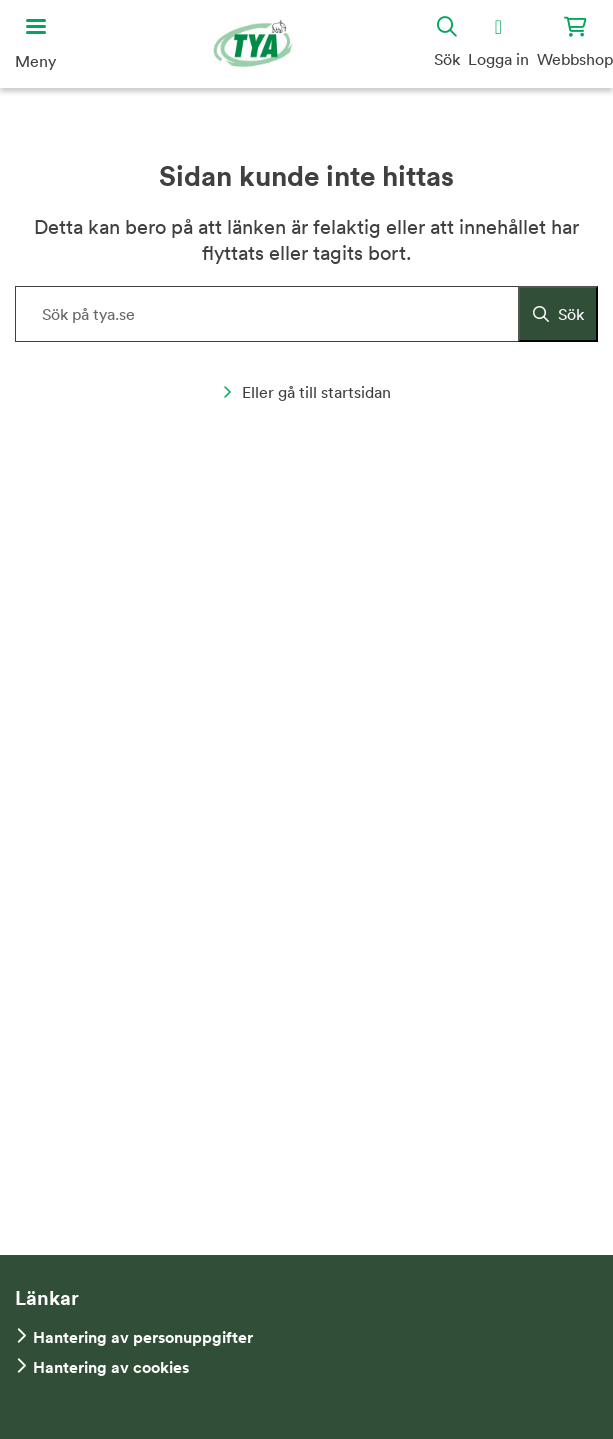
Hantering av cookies (111, 1367)
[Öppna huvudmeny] (35, 44)
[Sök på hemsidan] (306, 314)
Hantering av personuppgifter (143, 1337)
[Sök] (558, 314)
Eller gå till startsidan (306, 392)
